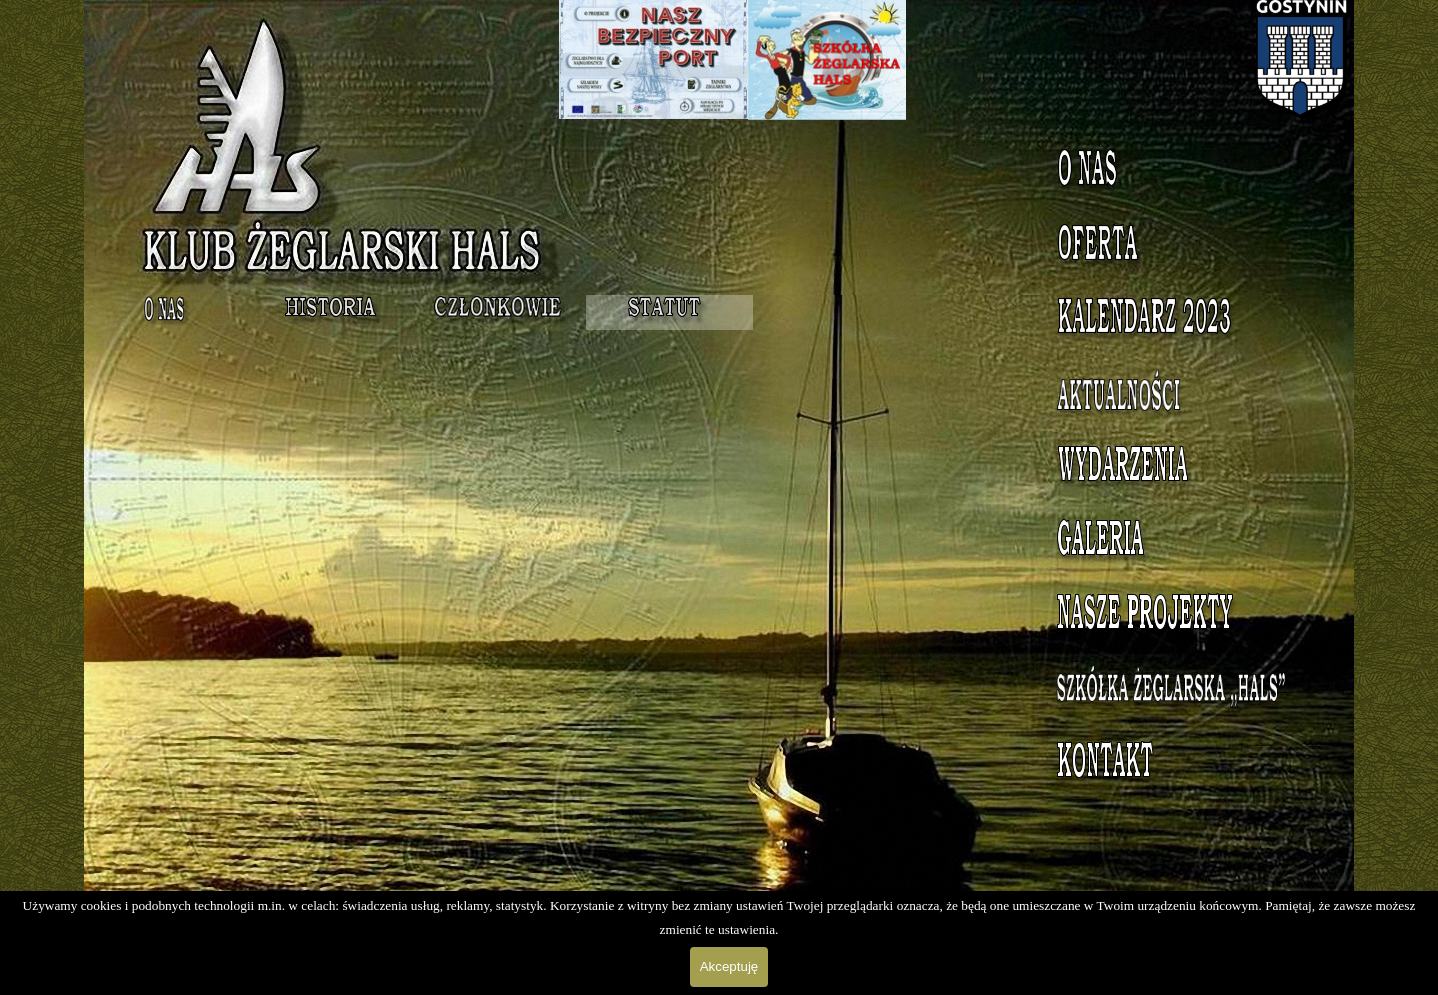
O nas (1184, 173)
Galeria (1184, 543)
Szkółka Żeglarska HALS (1184, 701)
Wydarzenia (1183, 469)
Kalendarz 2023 (1184, 321)
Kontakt (1184, 765)
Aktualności (1183, 395)
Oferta (1184, 247)
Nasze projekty (1184, 617)
